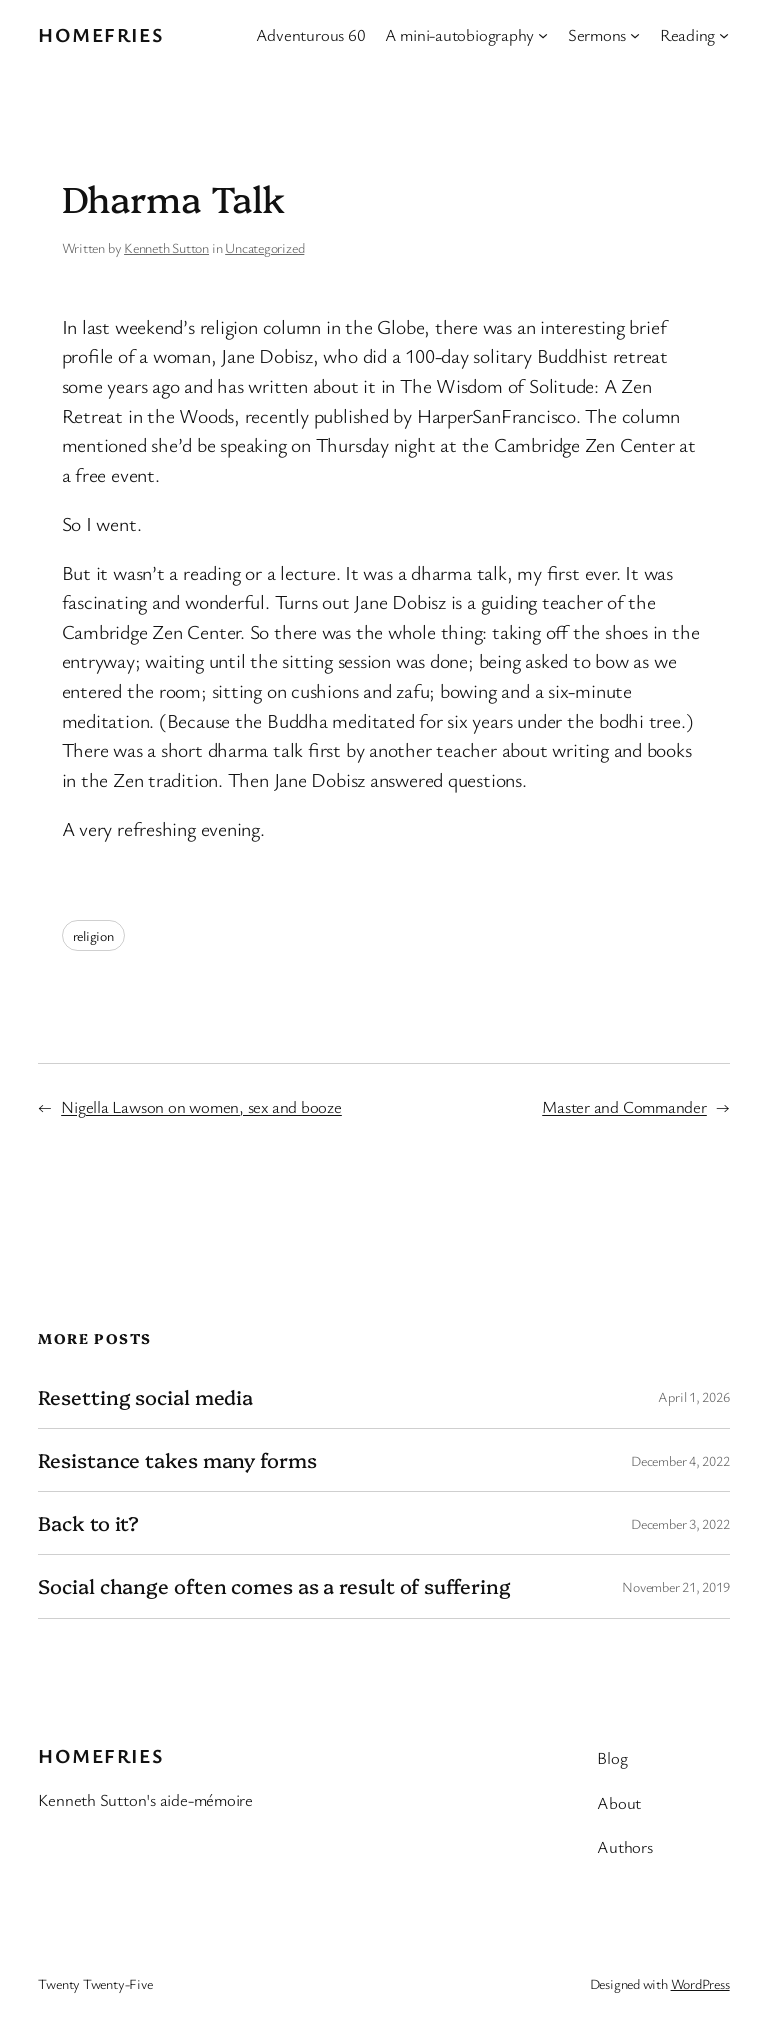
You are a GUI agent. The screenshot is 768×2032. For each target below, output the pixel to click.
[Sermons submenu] (635, 35)
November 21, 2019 (675, 1586)
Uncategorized (264, 247)
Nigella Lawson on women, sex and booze (201, 1106)
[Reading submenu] (724, 35)
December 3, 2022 (680, 1523)
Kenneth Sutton (166, 247)
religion (93, 935)
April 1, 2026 (693, 1396)
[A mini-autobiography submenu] (543, 35)
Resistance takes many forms (177, 1460)
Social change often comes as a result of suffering (274, 1586)
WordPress (700, 1983)
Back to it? (88, 1523)
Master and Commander (624, 1106)
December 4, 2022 (680, 1460)
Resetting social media (145, 1397)
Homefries (100, 34)
